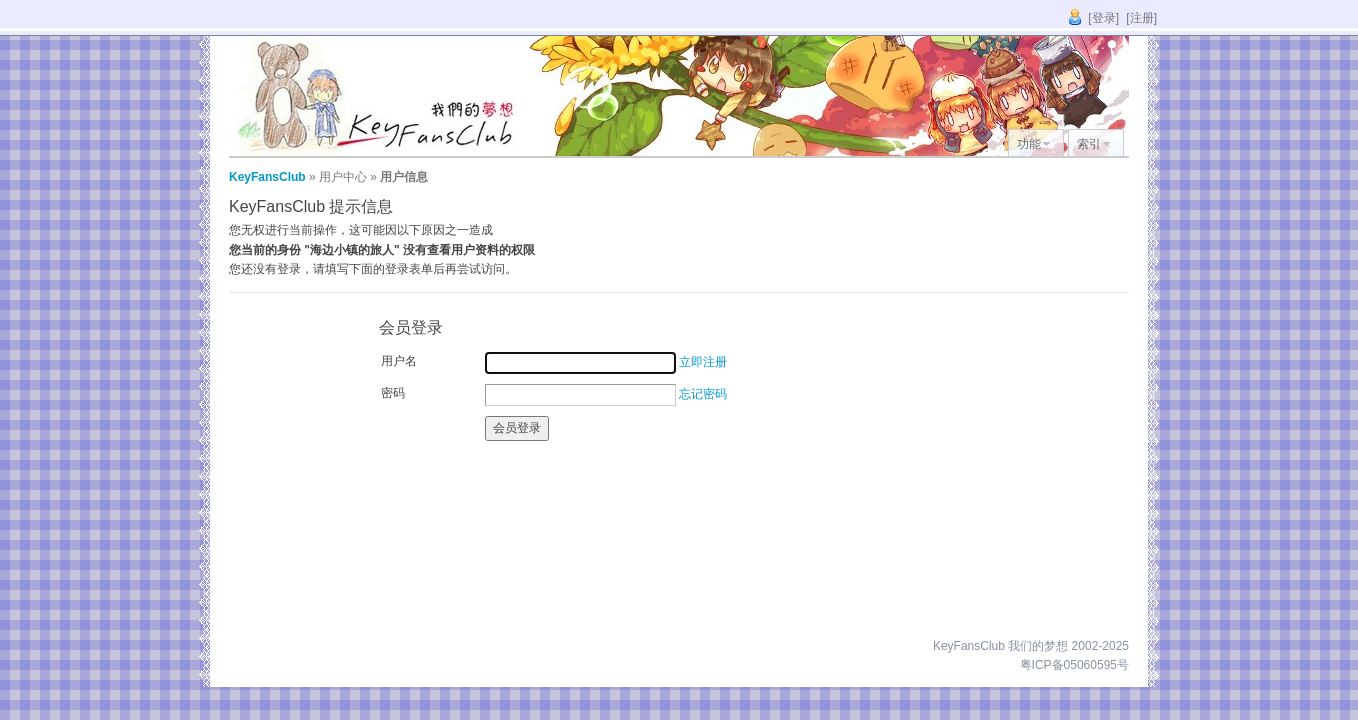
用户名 (399, 361)
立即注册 (703, 362)
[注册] (1141, 18)
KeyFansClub (267, 177)
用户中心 (343, 177)
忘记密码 (703, 394)
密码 (393, 393)
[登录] (1103, 18)
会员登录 (517, 428)
